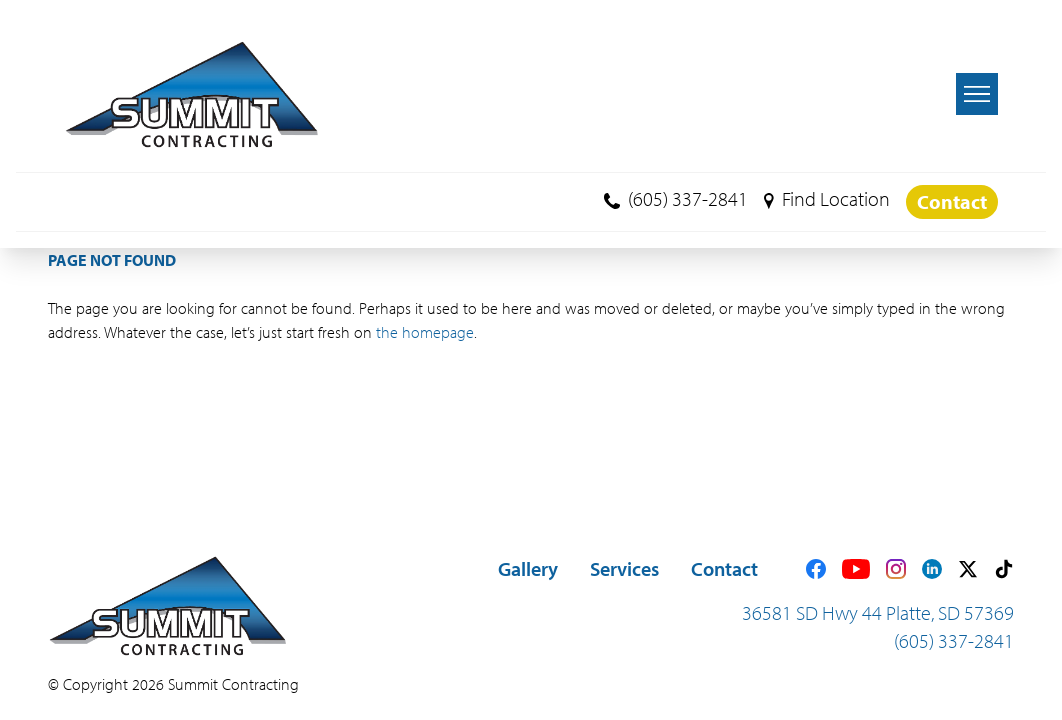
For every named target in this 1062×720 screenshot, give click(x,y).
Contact (952, 201)
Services (624, 568)
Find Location (827, 198)
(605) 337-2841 (676, 198)
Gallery (528, 568)
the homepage (425, 332)
